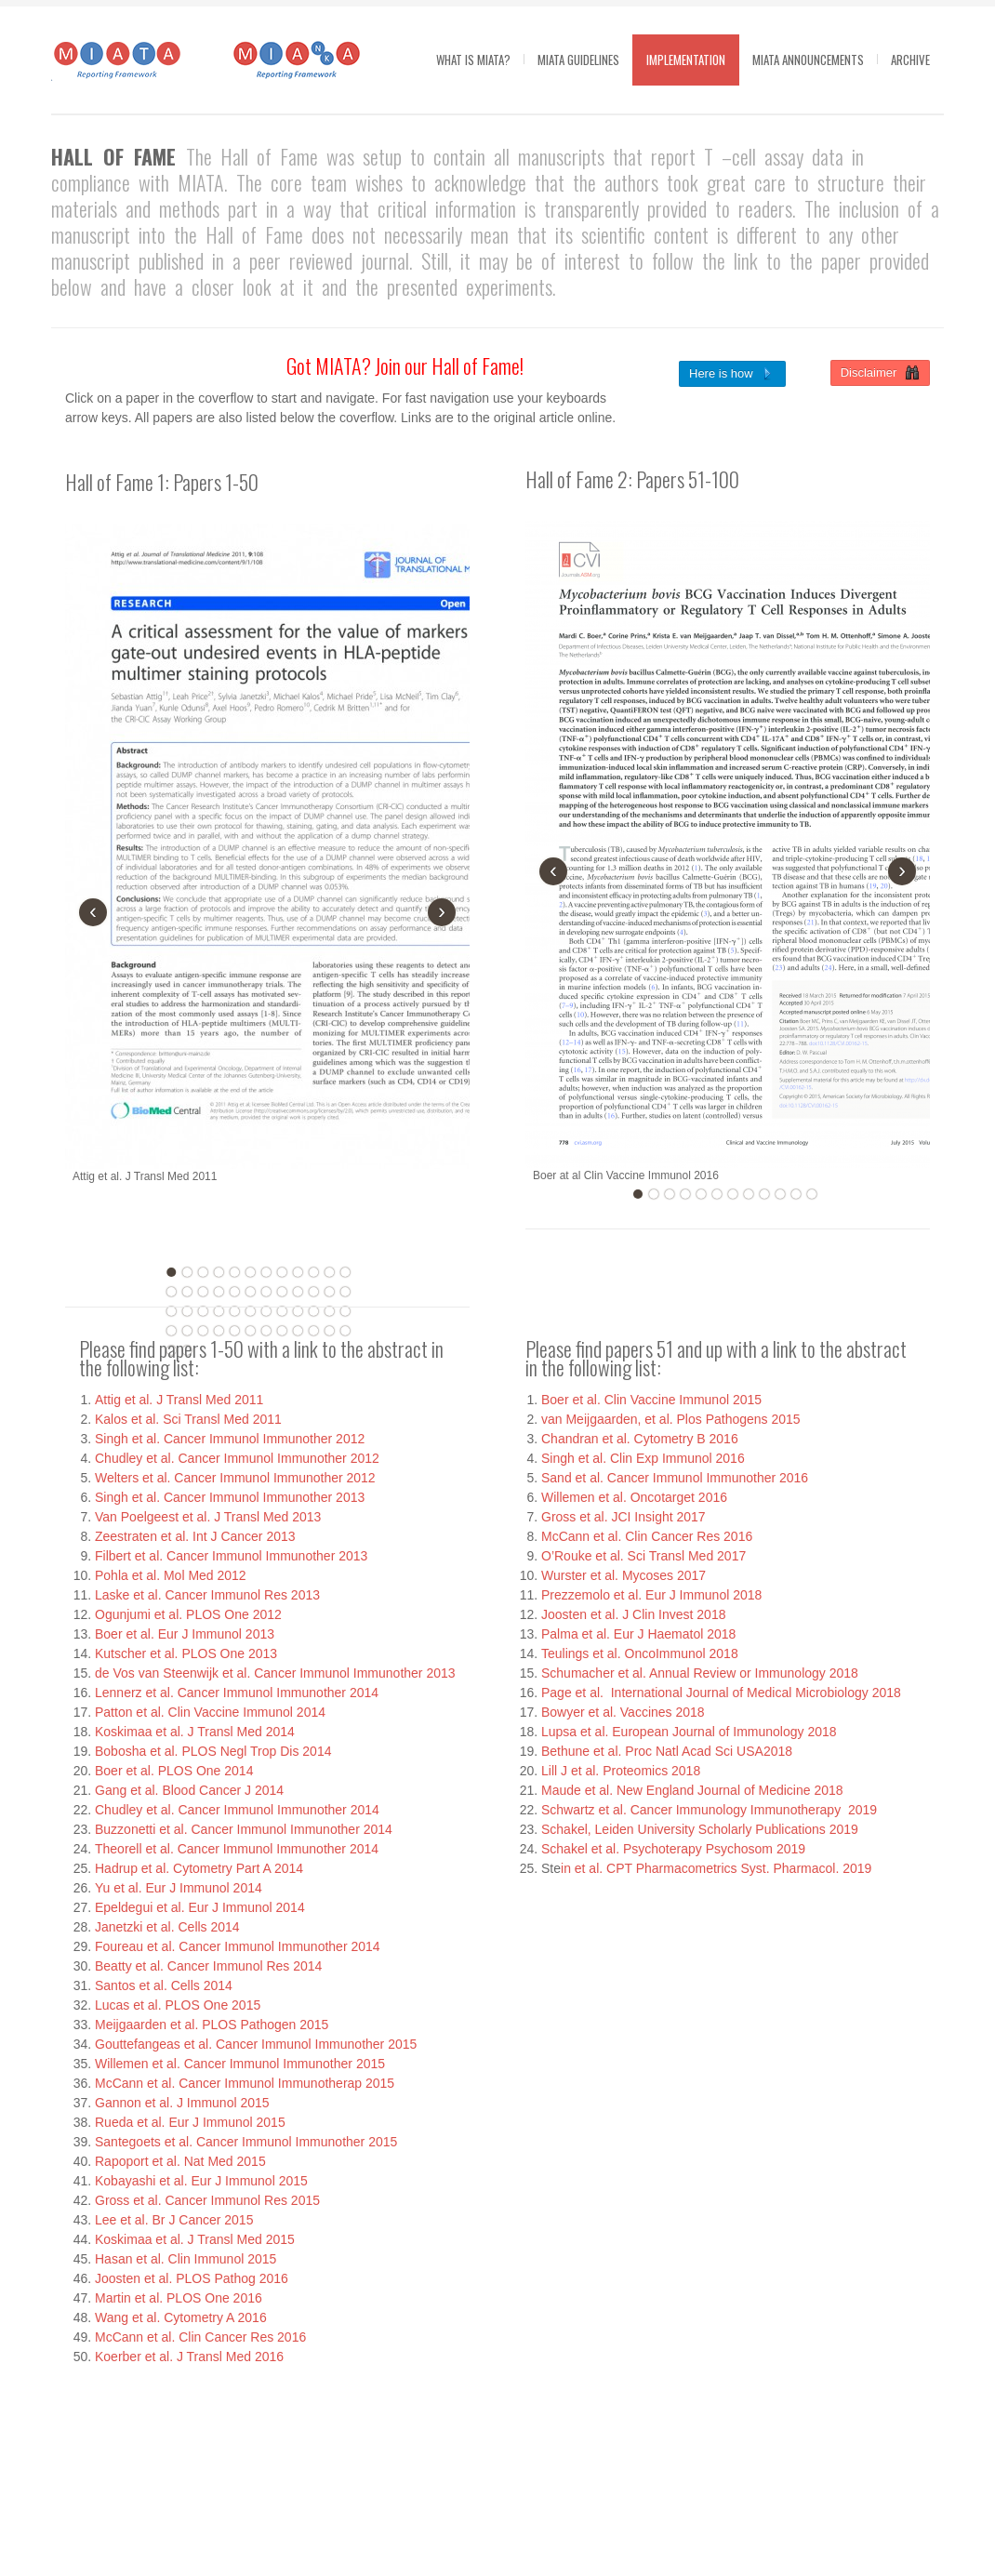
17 (234, 1291)
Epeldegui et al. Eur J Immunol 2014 (200, 1907)
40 (218, 1330)
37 (171, 1330)
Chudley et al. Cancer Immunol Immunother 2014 (237, 1809)
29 (234, 1311)
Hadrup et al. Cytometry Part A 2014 (199, 1868)
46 (313, 1330)
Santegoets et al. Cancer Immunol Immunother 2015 (246, 2141)
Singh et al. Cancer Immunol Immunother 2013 (230, 1497)
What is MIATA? (473, 59)
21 (297, 1291)
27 (202, 1311)
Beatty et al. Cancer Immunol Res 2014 (208, 1966)
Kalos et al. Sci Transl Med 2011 (188, 1419)
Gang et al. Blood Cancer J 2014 (189, 1790)
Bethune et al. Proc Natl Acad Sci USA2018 (666, 1751)
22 (313, 1291)
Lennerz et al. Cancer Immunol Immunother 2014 (236, 1692)
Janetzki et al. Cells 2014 (167, 1926)
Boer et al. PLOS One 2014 (174, 1770)
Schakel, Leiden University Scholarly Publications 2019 (699, 1829)
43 (266, 1330)
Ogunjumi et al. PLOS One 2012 (188, 1614)
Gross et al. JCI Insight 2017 (623, 1516)
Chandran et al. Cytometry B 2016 (639, 1438)
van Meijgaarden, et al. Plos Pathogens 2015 (671, 1419)
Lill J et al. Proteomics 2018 (620, 1770)
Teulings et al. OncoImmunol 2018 (639, 1653)
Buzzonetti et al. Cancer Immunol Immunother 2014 (243, 1829)
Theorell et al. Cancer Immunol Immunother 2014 (236, 1848)
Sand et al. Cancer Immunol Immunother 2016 (674, 1477)
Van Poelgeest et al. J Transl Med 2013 (208, 1516)
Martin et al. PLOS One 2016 (178, 2298)
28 (218, 1311)
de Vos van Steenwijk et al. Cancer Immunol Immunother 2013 (275, 1673)
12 (345, 1272)
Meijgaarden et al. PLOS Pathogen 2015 (211, 2024)
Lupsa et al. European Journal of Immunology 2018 (689, 1731)
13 (171, 1291)
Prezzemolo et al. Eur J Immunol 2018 (651, 1594)
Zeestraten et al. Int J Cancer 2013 (195, 1536)
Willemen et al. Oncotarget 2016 (634, 1497)
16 (218, 1291)
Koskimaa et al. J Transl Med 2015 (195, 2239)
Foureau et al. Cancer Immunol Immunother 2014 (237, 1946)
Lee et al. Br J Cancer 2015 (174, 2219)
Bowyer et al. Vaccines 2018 (623, 1712)
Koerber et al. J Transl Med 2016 (189, 2356)
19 (266, 1291)
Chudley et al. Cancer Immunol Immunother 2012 (237, 1458)
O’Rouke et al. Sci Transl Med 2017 (643, 1555)
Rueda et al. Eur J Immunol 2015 (190, 2122)
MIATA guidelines (578, 59)
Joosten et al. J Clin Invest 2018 (633, 1614)
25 (171, 1311)
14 (187, 1291)
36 (345, 1311)
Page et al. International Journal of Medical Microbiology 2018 (721, 1692)
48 (345, 1330)
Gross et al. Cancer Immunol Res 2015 (207, 2200)
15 (202, 1291)
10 (313, 1272)
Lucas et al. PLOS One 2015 (177, 2005)
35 (329, 1311)
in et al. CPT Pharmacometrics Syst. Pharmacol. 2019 (716, 1868)
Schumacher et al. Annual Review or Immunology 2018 (699, 1673)
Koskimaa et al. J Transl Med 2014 (195, 1731)
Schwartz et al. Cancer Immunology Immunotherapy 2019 (709, 1809)
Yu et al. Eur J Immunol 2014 (178, 1887)
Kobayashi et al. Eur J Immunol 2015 (201, 2180)
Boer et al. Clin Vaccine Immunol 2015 (651, 1399)
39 (202, 1330)
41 (234, 1330)
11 (329, 1272)
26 (187, 1311)
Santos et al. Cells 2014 (163, 1985)
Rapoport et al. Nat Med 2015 (180, 2161)
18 (250, 1291)
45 (297, 1330)
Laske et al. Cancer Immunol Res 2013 (207, 1594)
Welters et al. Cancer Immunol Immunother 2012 (235, 1477)
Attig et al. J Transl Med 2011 (179, 1399)
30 (250, 1311)
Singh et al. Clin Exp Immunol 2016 (643, 1458)
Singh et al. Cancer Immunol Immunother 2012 (230, 1438)
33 (297, 1311)
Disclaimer (880, 372)
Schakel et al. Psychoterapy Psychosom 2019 (673, 1848)
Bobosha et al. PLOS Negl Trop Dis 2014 (213, 1751)
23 (329, 1291)
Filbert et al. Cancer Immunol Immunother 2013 (231, 1555)
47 (329, 1330)
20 (281, 1291)
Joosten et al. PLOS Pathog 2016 (191, 2278)
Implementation (685, 59)
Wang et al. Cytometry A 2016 (181, 2317)
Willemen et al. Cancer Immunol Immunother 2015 (240, 2063)
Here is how (732, 373)
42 (250, 1330)
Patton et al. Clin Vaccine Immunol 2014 (210, 1712)
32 (281, 1311)
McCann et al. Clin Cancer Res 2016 (200, 2337)
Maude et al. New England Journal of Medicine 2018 (692, 1790)
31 (266, 1311)
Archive (910, 59)
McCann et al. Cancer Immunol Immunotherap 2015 (244, 2083)
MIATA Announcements (808, 59)
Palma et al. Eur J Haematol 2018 (638, 1634)
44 (281, 1330)
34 (313, 1311)
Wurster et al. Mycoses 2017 (623, 1575)
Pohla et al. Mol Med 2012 (170, 1575)
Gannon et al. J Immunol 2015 (182, 2102)
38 (187, 1330)
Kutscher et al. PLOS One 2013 (186, 1653)
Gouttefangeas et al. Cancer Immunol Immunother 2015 (256, 2044)
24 (345, 1291)
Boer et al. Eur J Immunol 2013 (184, 1634)
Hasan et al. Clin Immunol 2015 (185, 2258)
